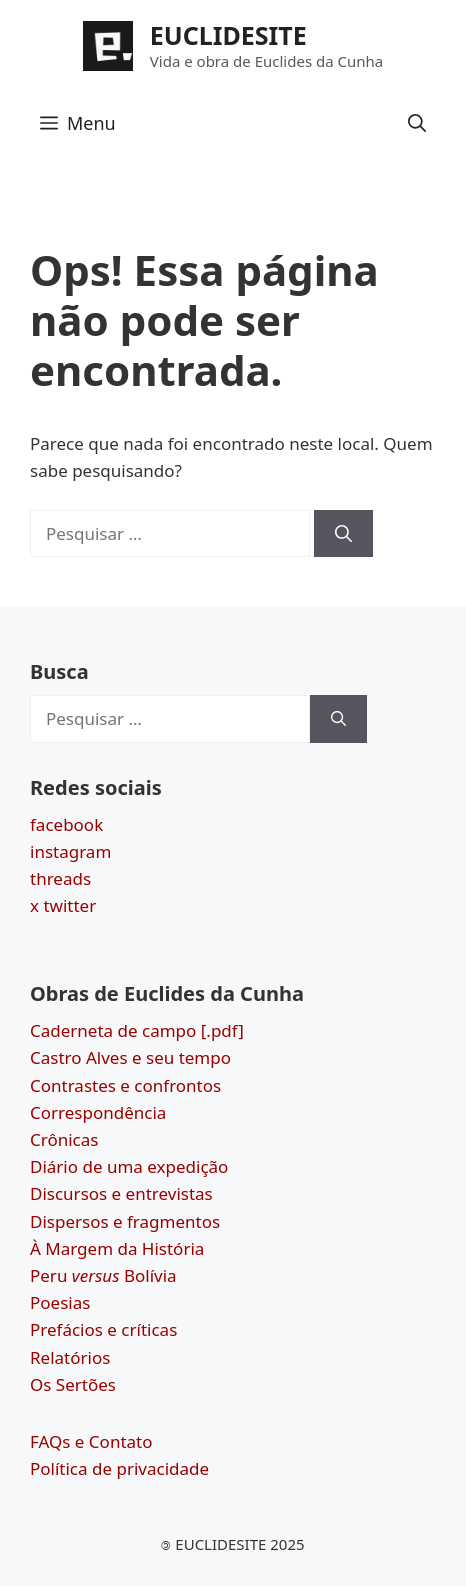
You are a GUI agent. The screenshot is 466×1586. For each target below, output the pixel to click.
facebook (66, 824)
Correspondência (98, 1112)
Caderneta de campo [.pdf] (137, 1030)
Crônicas (64, 1139)
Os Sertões (73, 1384)
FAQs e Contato (91, 1441)
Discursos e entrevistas (121, 1193)
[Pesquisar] (343, 534)
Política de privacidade (119, 1468)
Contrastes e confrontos (125, 1085)
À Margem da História (117, 1248)
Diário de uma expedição (129, 1166)
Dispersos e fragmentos (125, 1221)
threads (60, 878)
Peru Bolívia (103, 1275)
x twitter (63, 905)
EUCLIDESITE (228, 35)
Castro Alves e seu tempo (130, 1057)
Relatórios (70, 1357)
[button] (417, 123)
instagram (70, 851)
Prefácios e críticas (103, 1329)
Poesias (60, 1302)
